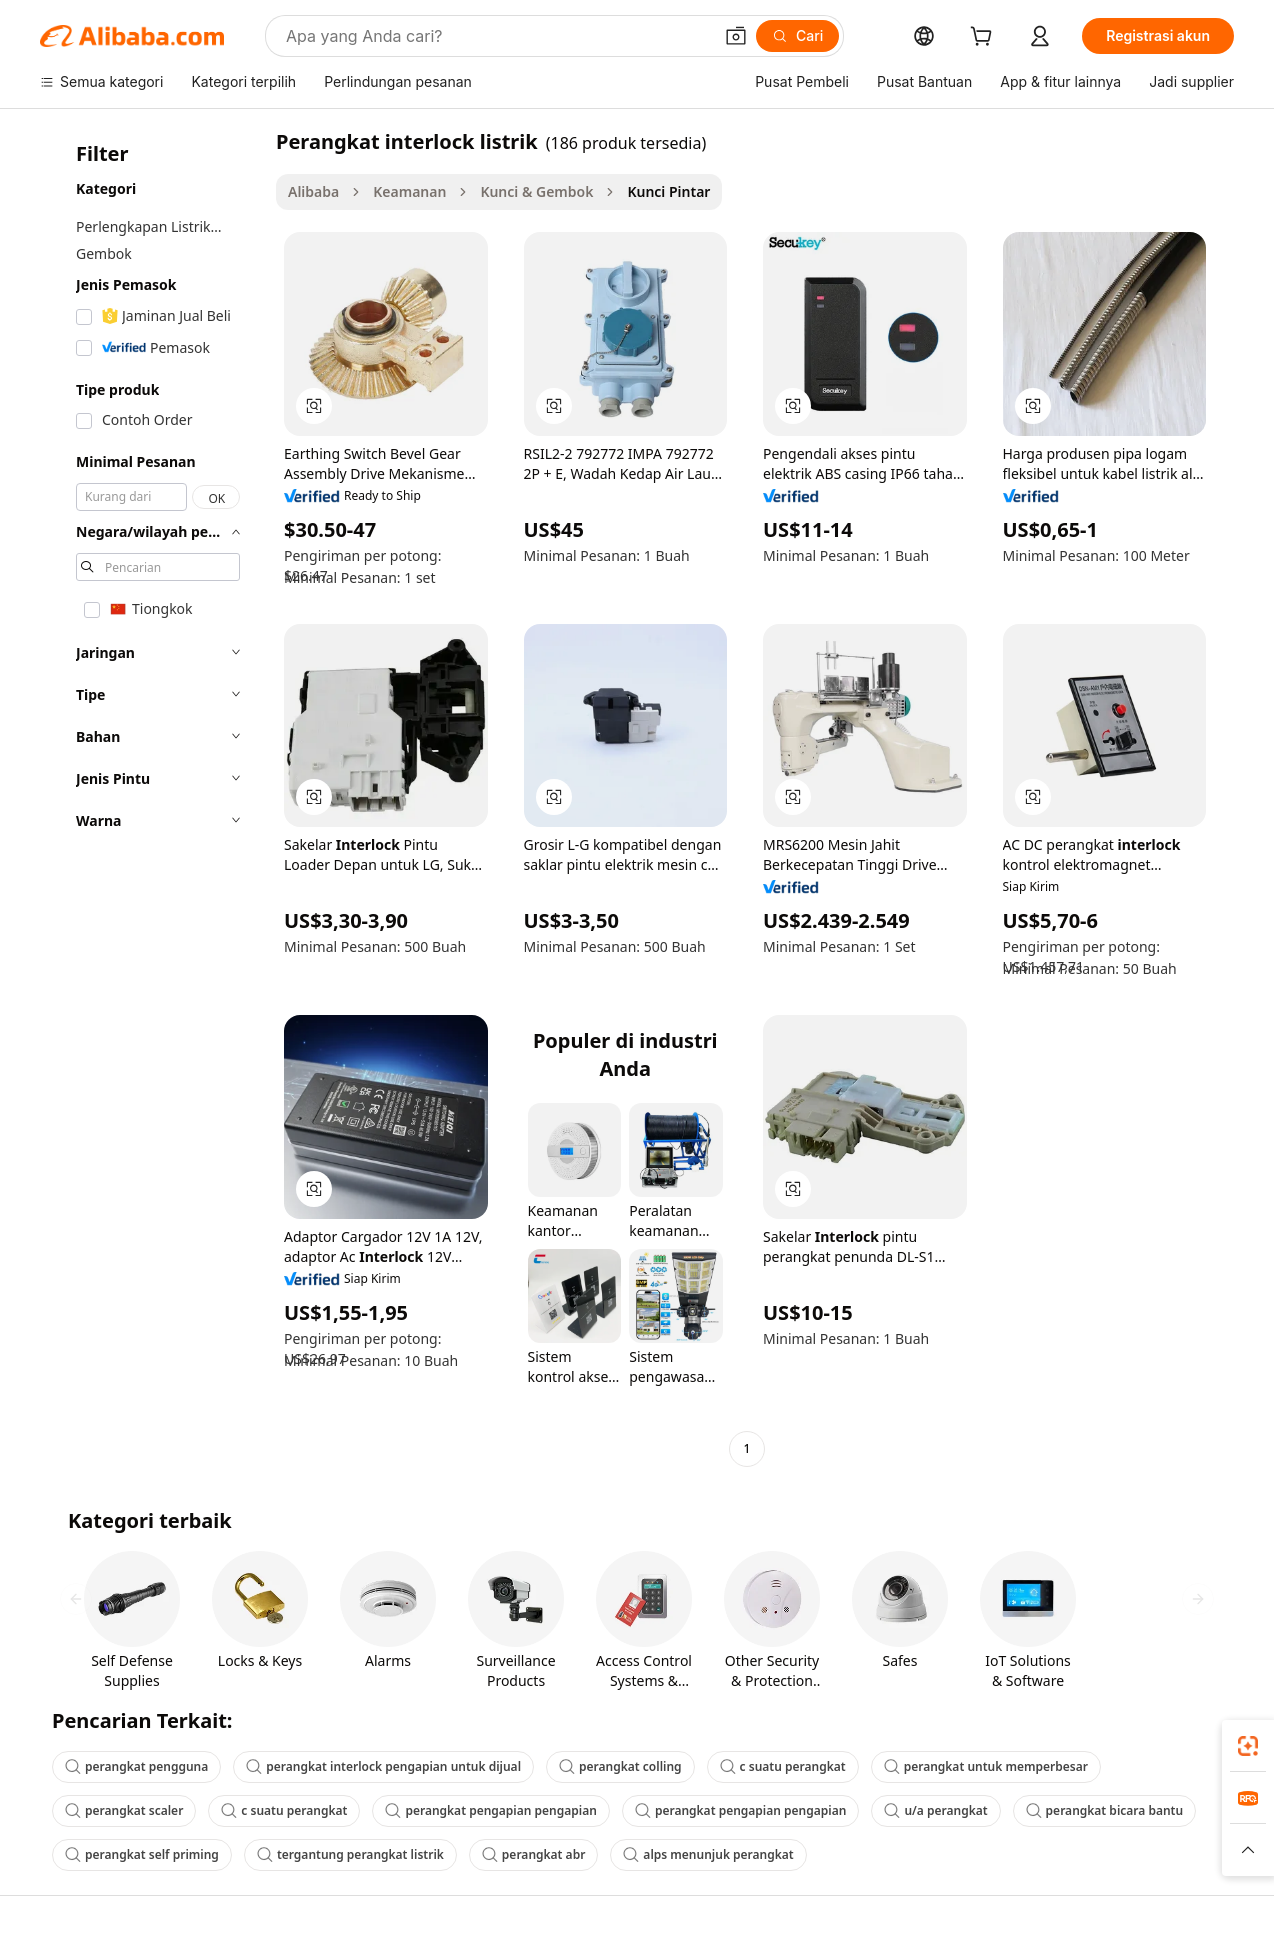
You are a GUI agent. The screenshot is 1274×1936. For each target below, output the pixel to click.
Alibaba (313, 191)
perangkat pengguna (136, 1766)
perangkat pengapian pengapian (491, 1810)
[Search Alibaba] (497, 36)
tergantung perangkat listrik (350, 1854)
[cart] (985, 38)
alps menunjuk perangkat (708, 1854)
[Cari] (797, 36)
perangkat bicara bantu (1105, 1810)
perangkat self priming (142, 1854)
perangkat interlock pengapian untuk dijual (383, 1766)
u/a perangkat (935, 1810)
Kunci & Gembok (536, 191)
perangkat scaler (124, 1810)
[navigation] (152, 797)
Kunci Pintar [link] (668, 191)
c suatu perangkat (783, 1766)
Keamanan (409, 191)
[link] (1248, 1746)
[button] (736, 36)
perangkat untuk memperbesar (986, 1766)
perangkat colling (620, 1766)
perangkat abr (534, 1854)
